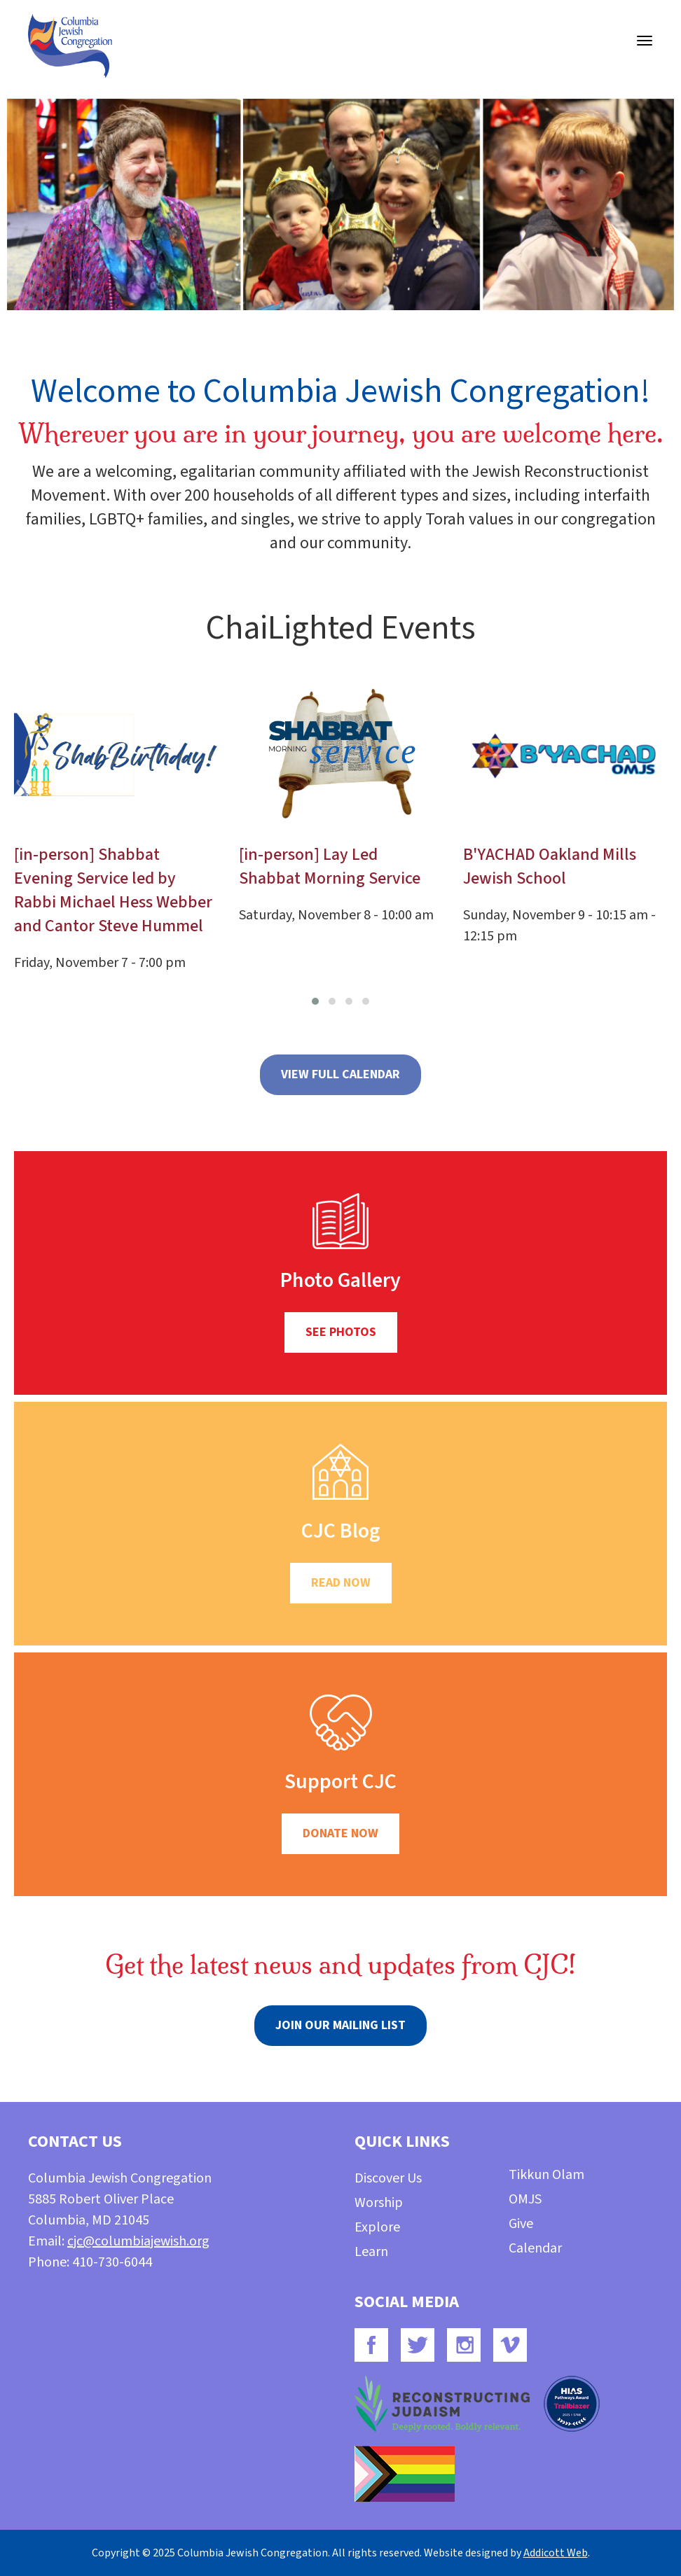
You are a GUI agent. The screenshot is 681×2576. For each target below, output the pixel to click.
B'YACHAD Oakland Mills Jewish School (549, 866)
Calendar (535, 2248)
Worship (379, 2203)
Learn (371, 2252)
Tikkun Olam (546, 2175)
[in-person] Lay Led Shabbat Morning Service (329, 866)
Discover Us (388, 2178)
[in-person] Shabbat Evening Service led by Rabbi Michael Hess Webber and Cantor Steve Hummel (113, 890)
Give (521, 2224)
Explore (377, 2227)
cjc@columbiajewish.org (138, 2241)
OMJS (525, 2199)
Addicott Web (555, 2553)
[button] (315, 1001)
